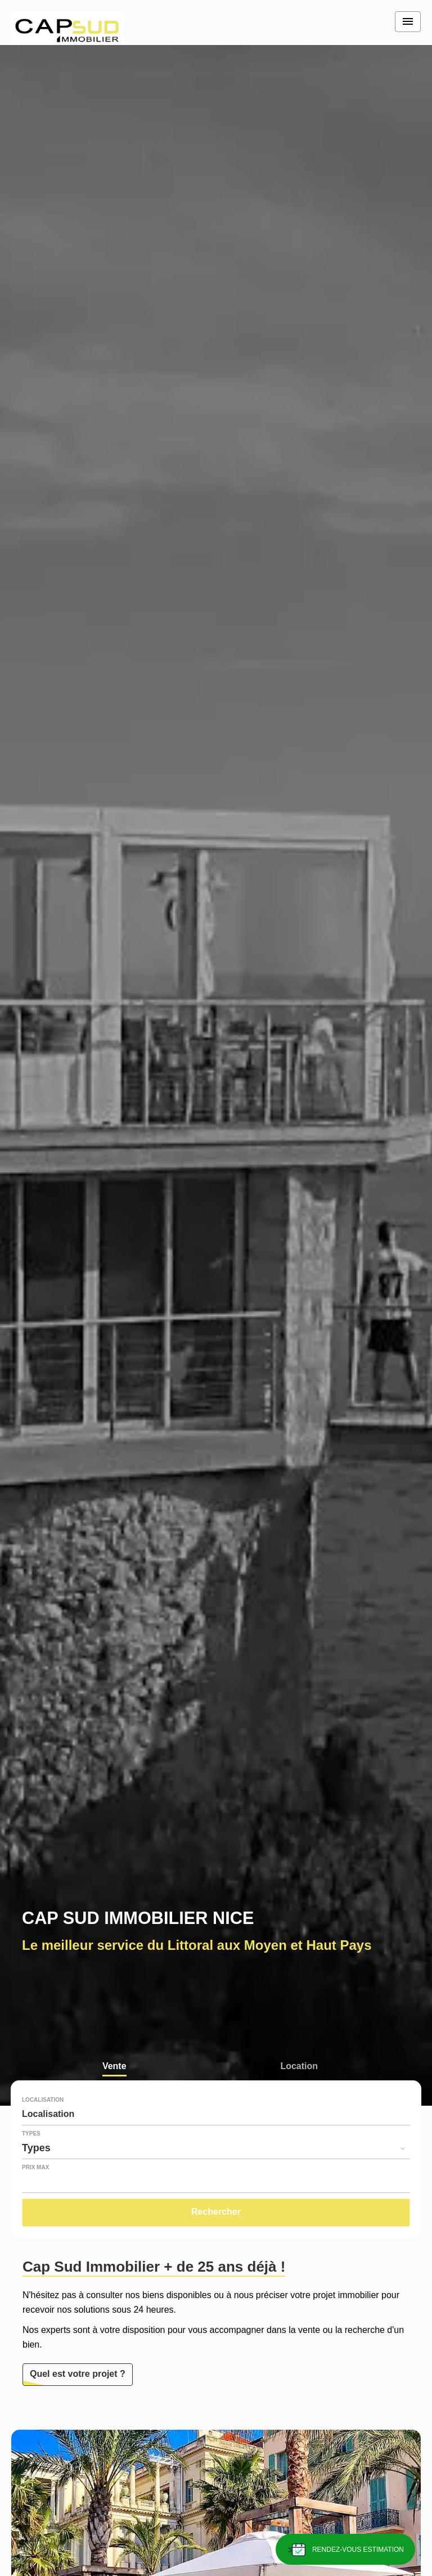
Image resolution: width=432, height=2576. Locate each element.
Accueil (67, 28)
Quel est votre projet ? (77, 2374)
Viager (114, 2091)
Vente (114, 2067)
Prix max (35, 2167)
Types (31, 2134)
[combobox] (216, 2114)
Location (299, 2067)
